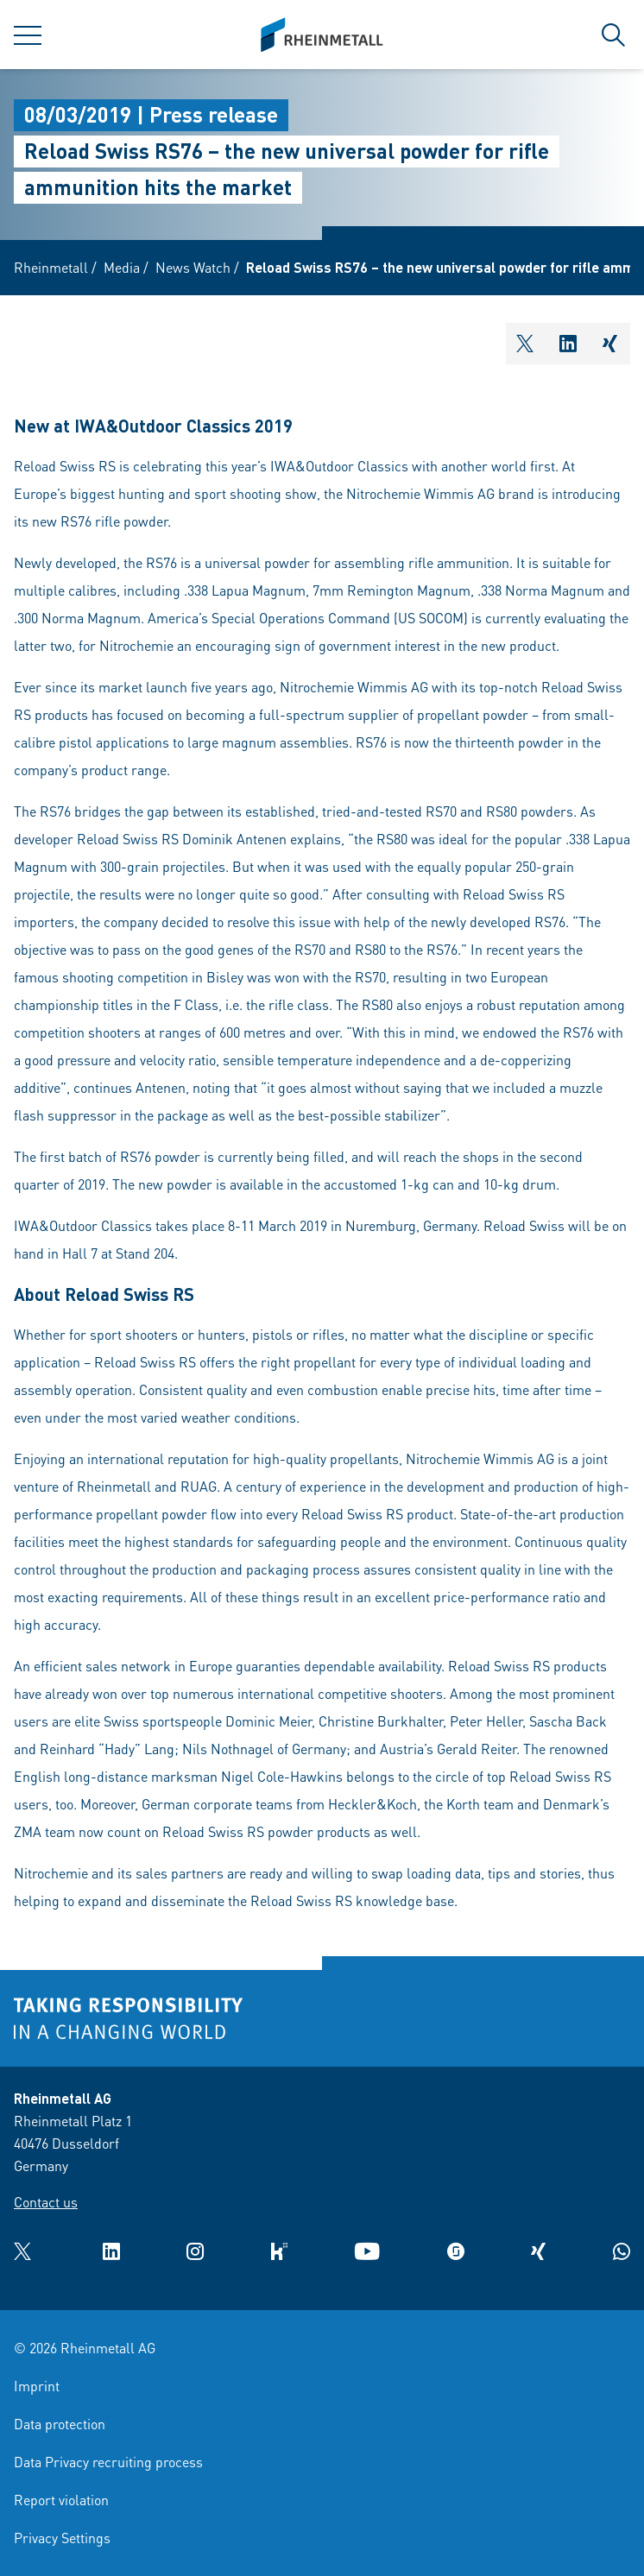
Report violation (61, 2500)
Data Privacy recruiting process (108, 2462)
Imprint (37, 2386)
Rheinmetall (51, 267)
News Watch (192, 267)
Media (122, 267)
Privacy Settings (62, 2538)
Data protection (59, 2424)
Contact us (46, 2202)
